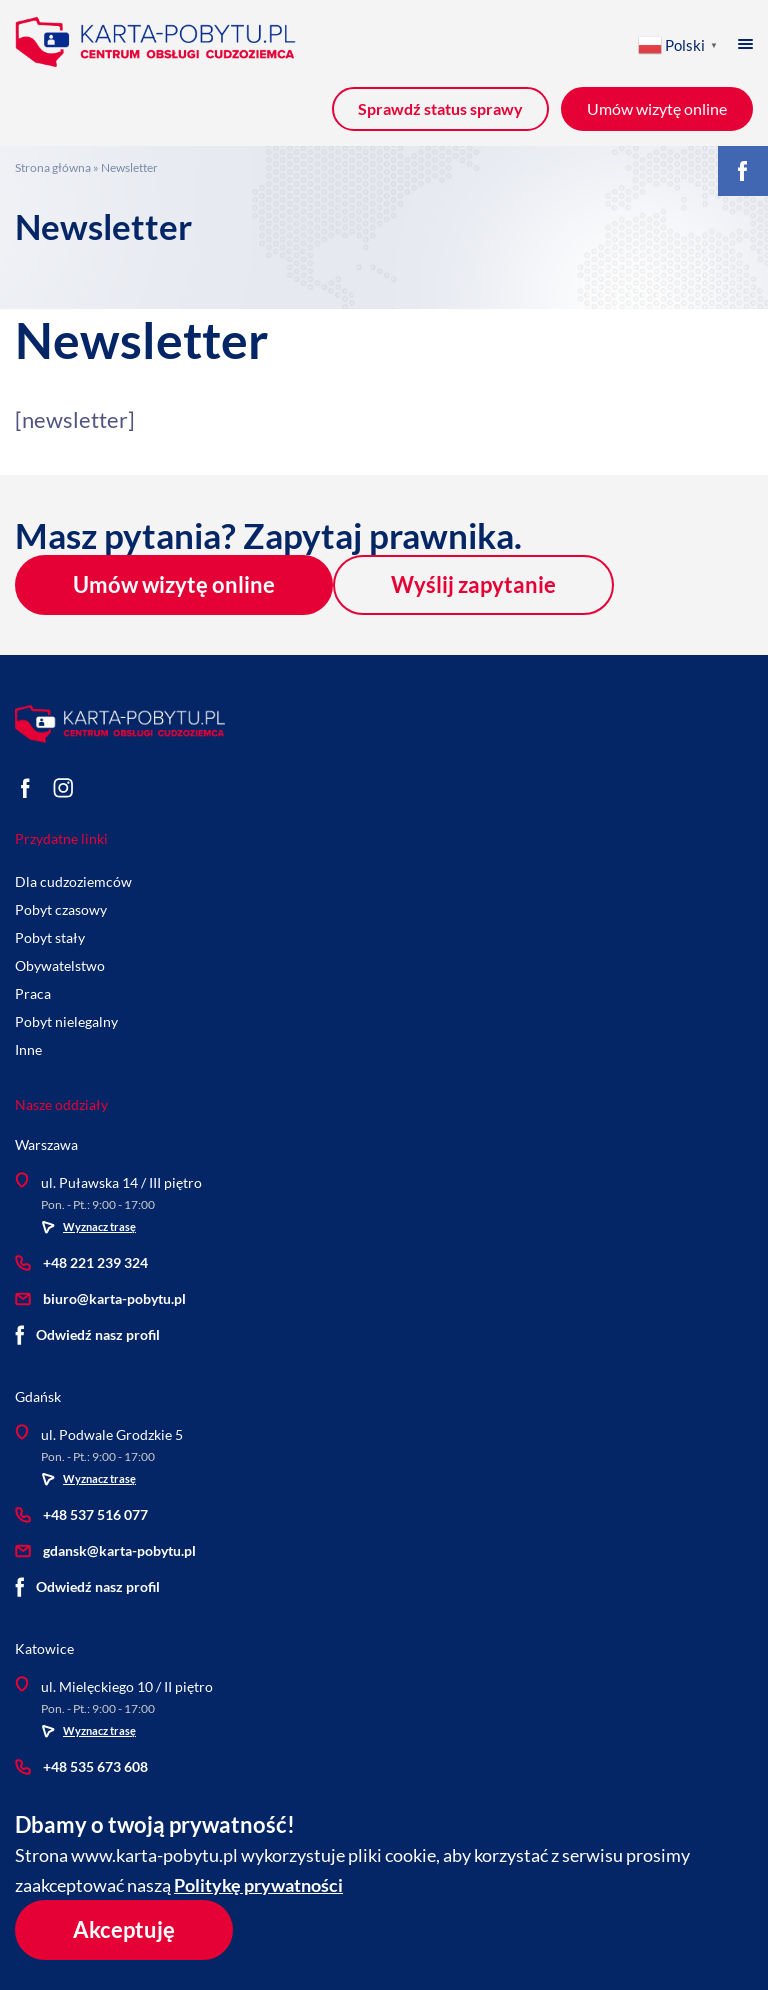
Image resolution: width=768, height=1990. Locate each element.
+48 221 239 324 (81, 1262)
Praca (33, 993)
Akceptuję (124, 1929)
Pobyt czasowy (61, 909)
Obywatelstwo (60, 965)
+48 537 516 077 (81, 1514)
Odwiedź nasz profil (87, 1335)
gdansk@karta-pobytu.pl (105, 1550)
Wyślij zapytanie (473, 584)
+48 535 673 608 (81, 1766)
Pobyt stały (50, 937)
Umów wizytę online (174, 584)
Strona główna (53, 167)
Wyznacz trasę (88, 1227)
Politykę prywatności (258, 1885)
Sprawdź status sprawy (440, 108)
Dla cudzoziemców (73, 881)
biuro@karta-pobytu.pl (100, 1298)
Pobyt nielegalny (66, 1021)
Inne (28, 1049)
